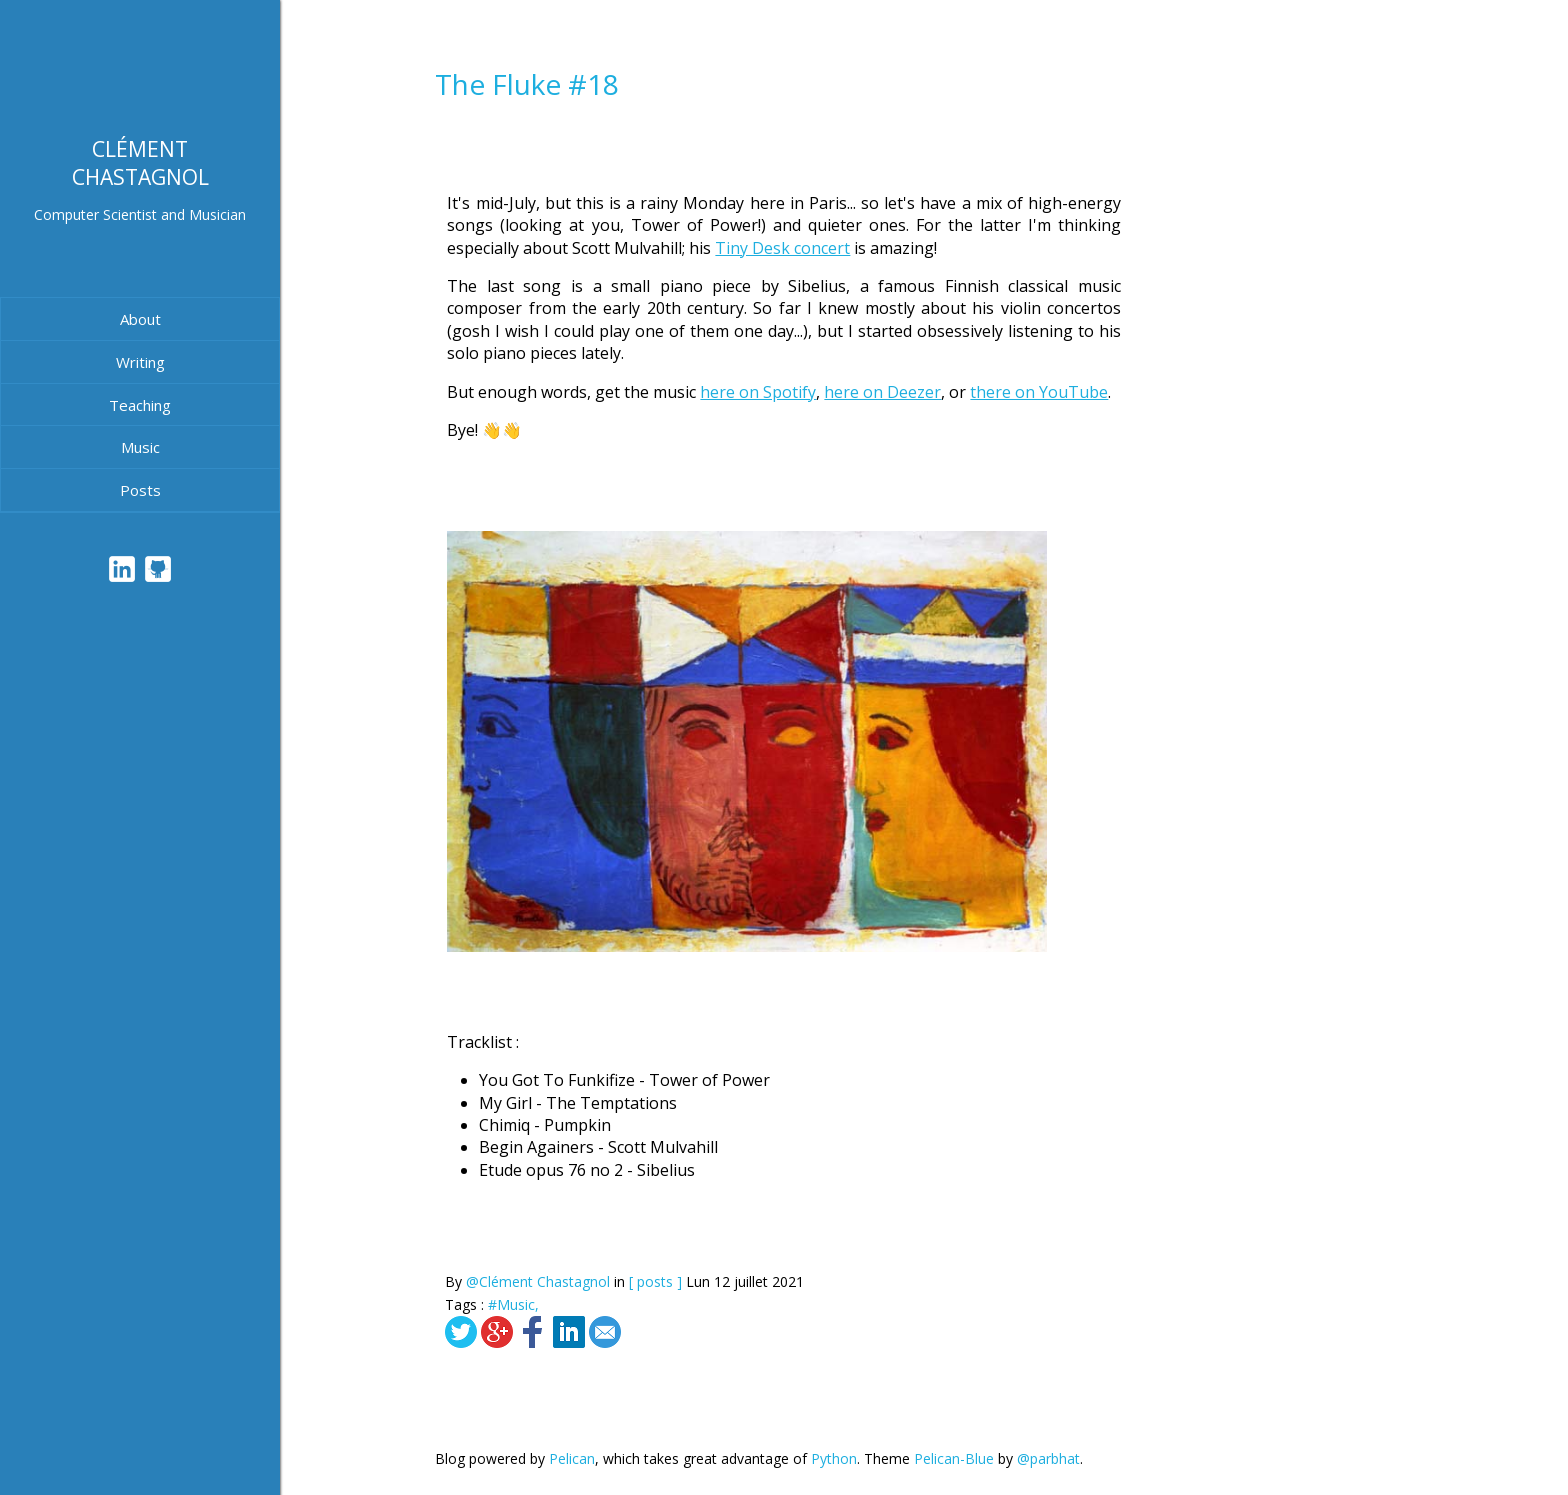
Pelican (572, 1458)
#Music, (513, 1304)
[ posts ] (655, 1281)
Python (834, 1458)
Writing (140, 362)
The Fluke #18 (527, 84)
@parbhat (1048, 1458)
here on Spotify (758, 392)
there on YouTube (1039, 392)
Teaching (140, 405)
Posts (140, 490)
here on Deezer (882, 392)
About (140, 319)
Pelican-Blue (954, 1458)
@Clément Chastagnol (538, 1281)
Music (140, 447)
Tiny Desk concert (782, 248)
